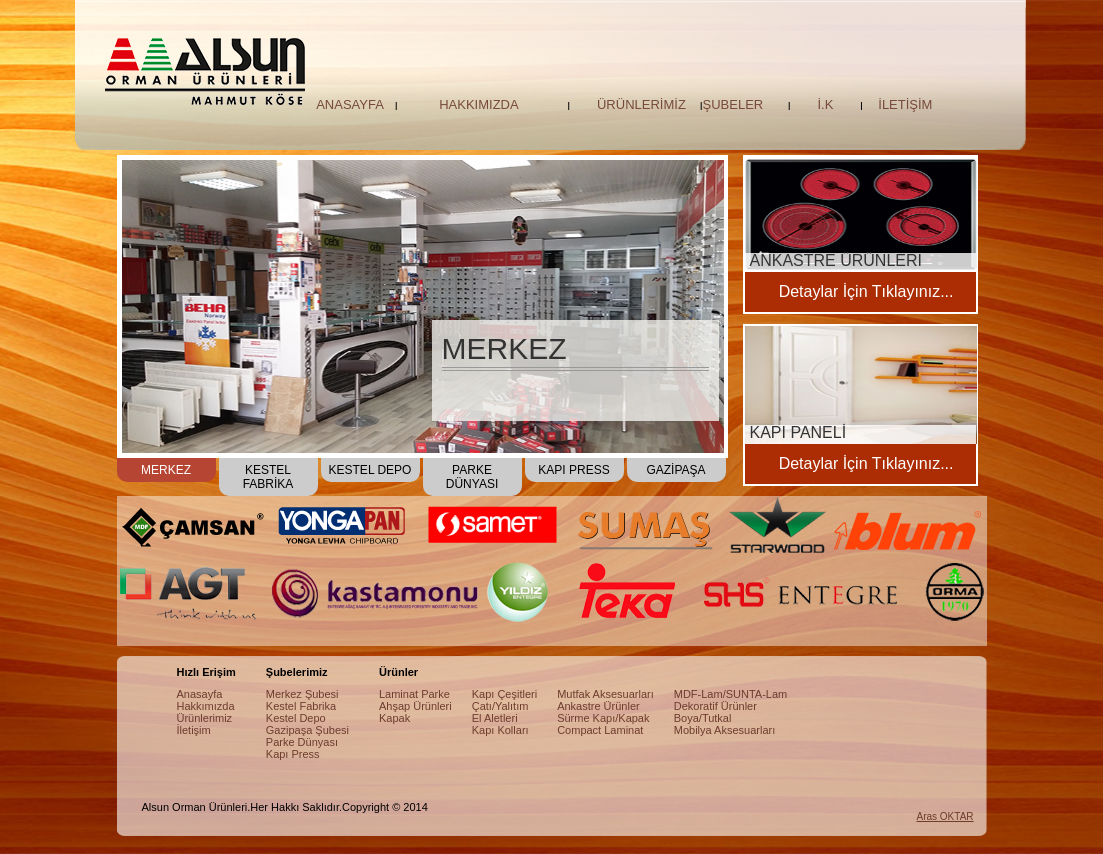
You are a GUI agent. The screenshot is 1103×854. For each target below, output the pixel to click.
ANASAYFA (350, 104)
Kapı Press (293, 754)
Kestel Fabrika (301, 706)
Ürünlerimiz (205, 718)
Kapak (394, 718)
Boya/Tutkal (703, 718)
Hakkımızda (206, 706)
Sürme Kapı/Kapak (603, 718)
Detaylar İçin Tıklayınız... (866, 291)
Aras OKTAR (945, 816)
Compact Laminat (600, 730)
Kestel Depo (296, 718)
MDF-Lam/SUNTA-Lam (730, 694)
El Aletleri (495, 718)
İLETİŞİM (905, 104)
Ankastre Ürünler (598, 706)
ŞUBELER (733, 104)
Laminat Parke (414, 694)
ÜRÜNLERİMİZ (641, 104)
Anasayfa (200, 694)
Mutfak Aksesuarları (605, 694)
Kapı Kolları (500, 730)
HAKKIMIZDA (478, 104)
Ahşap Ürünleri (415, 706)
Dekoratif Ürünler (715, 706)
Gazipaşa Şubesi (307, 730)
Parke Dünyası (302, 742)
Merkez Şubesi (302, 694)
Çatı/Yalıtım (500, 706)
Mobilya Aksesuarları (725, 730)
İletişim (194, 730)
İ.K (825, 104)
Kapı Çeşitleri (504, 694)
